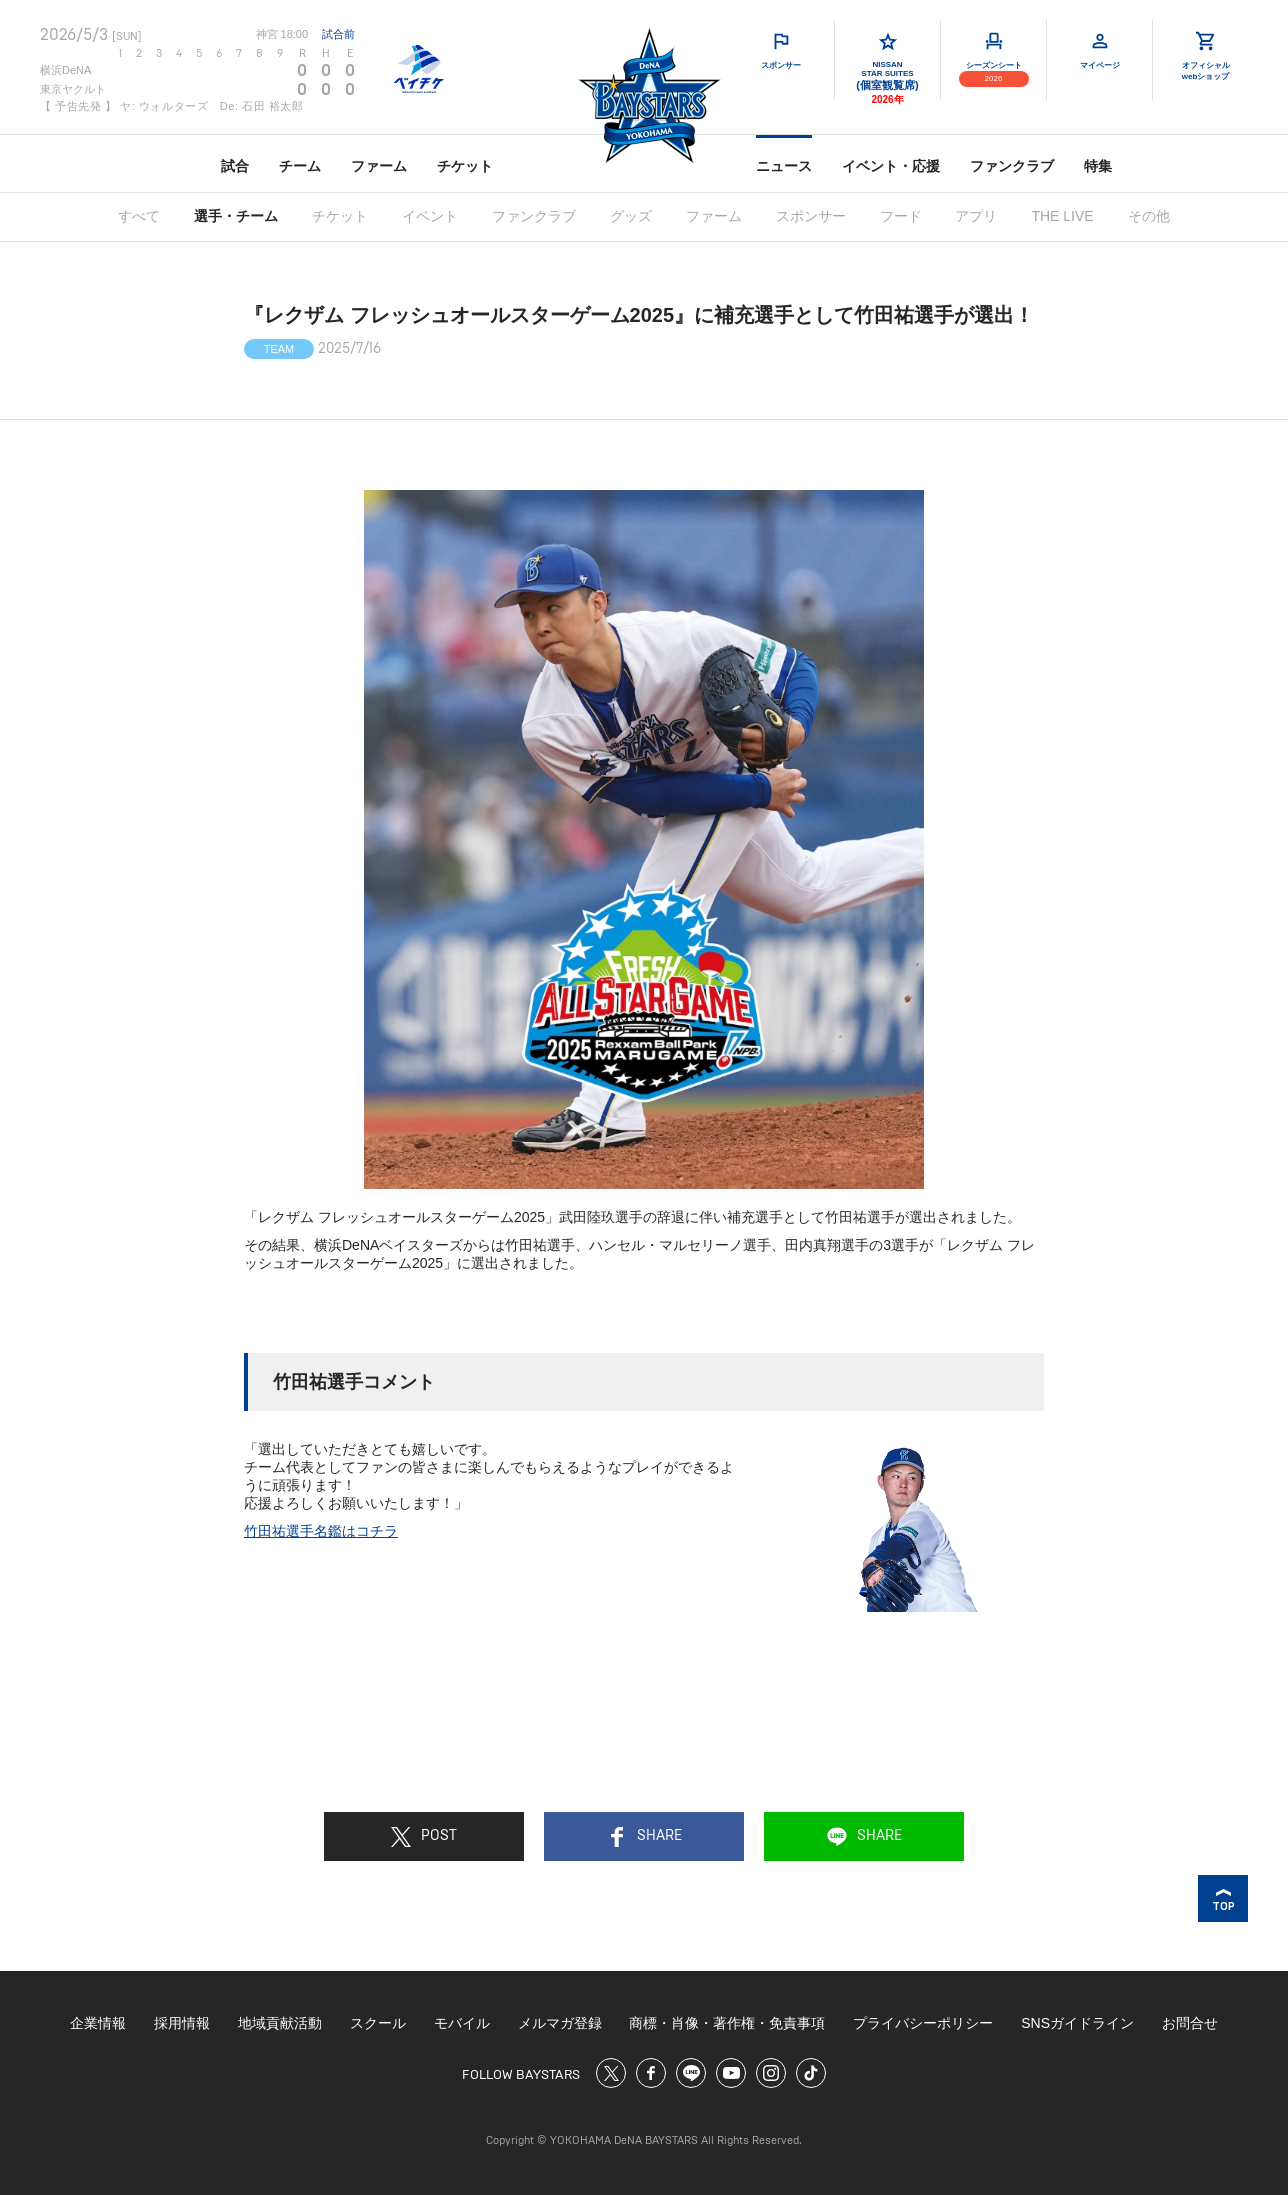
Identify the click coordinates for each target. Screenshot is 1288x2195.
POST (424, 1837)
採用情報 (182, 2023)
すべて (139, 216)
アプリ (976, 216)
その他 (1149, 216)
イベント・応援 (891, 166)
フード (901, 216)
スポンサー (811, 216)
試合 (235, 166)
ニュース (784, 166)
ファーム (379, 166)
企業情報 (98, 2023)
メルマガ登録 (560, 2023)
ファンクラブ (1012, 166)
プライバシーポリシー (923, 2023)
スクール (378, 2023)
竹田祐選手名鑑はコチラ (321, 1531)
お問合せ (1190, 2023)
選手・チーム (236, 216)
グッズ (631, 216)
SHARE (644, 1837)
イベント (430, 216)
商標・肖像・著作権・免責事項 (727, 2023)
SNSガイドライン (1077, 2023)
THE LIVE (1062, 216)
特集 (1098, 166)
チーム (300, 166)
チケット (465, 166)
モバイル (462, 2023)
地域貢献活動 (280, 2023)
